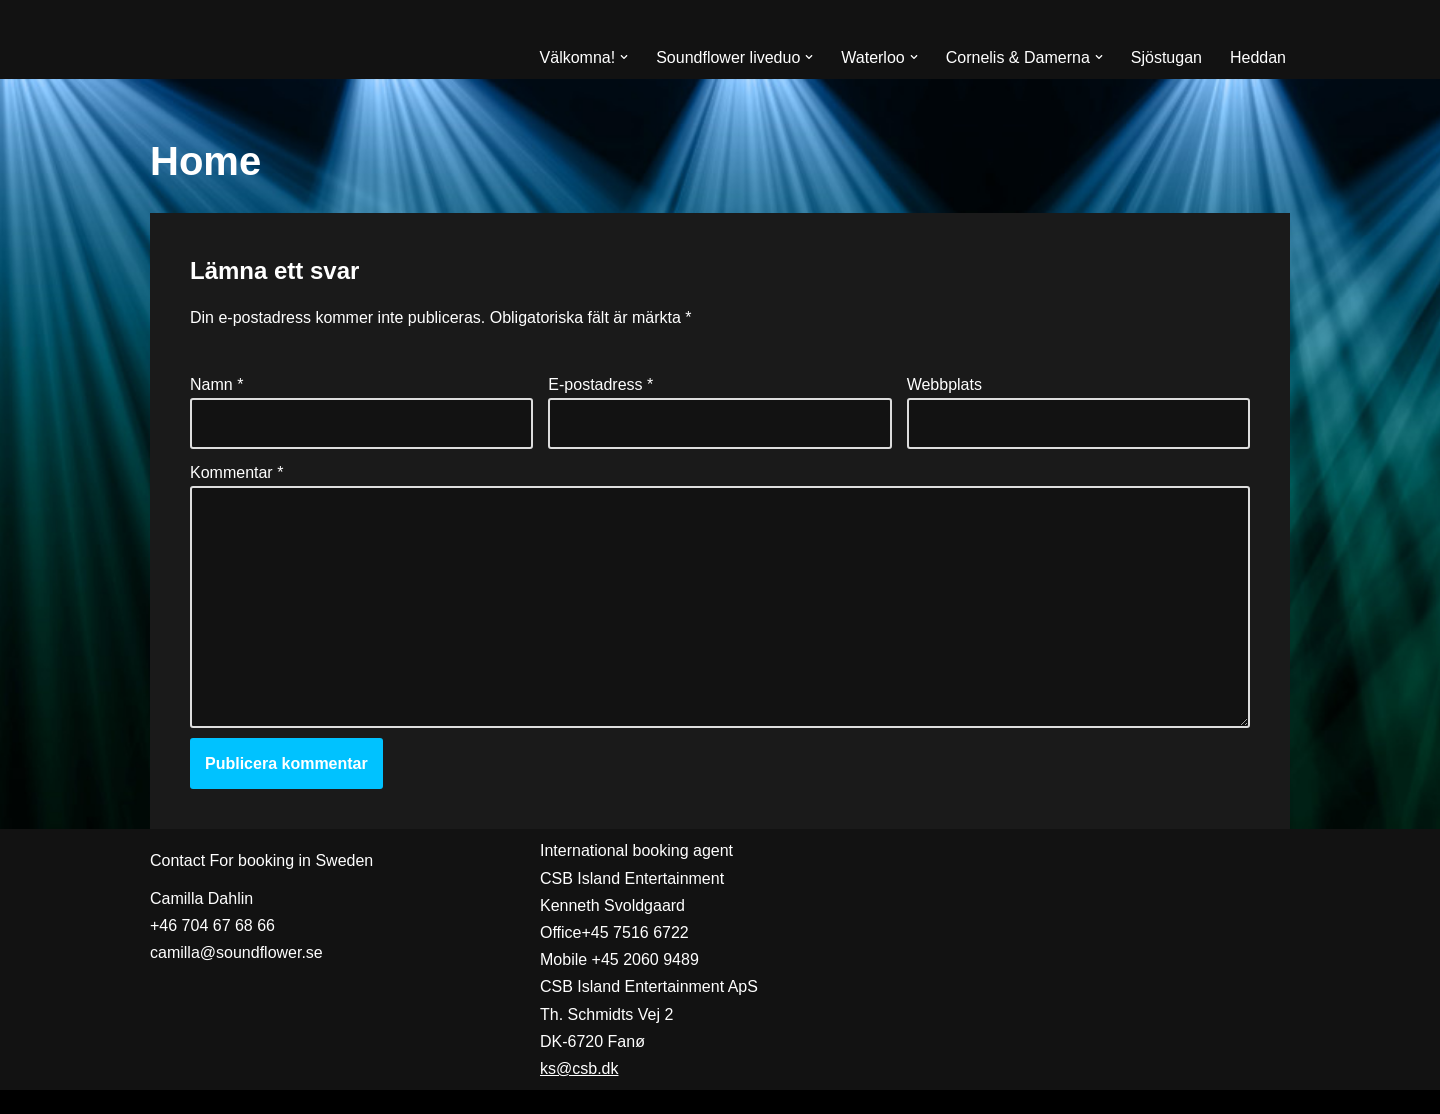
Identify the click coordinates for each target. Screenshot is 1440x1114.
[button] (624, 57)
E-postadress (600, 384)
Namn (216, 384)
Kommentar (236, 472)
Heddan (1258, 57)
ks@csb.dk (579, 1068)
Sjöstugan (1166, 57)
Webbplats (944, 384)
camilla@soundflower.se (236, 952)
